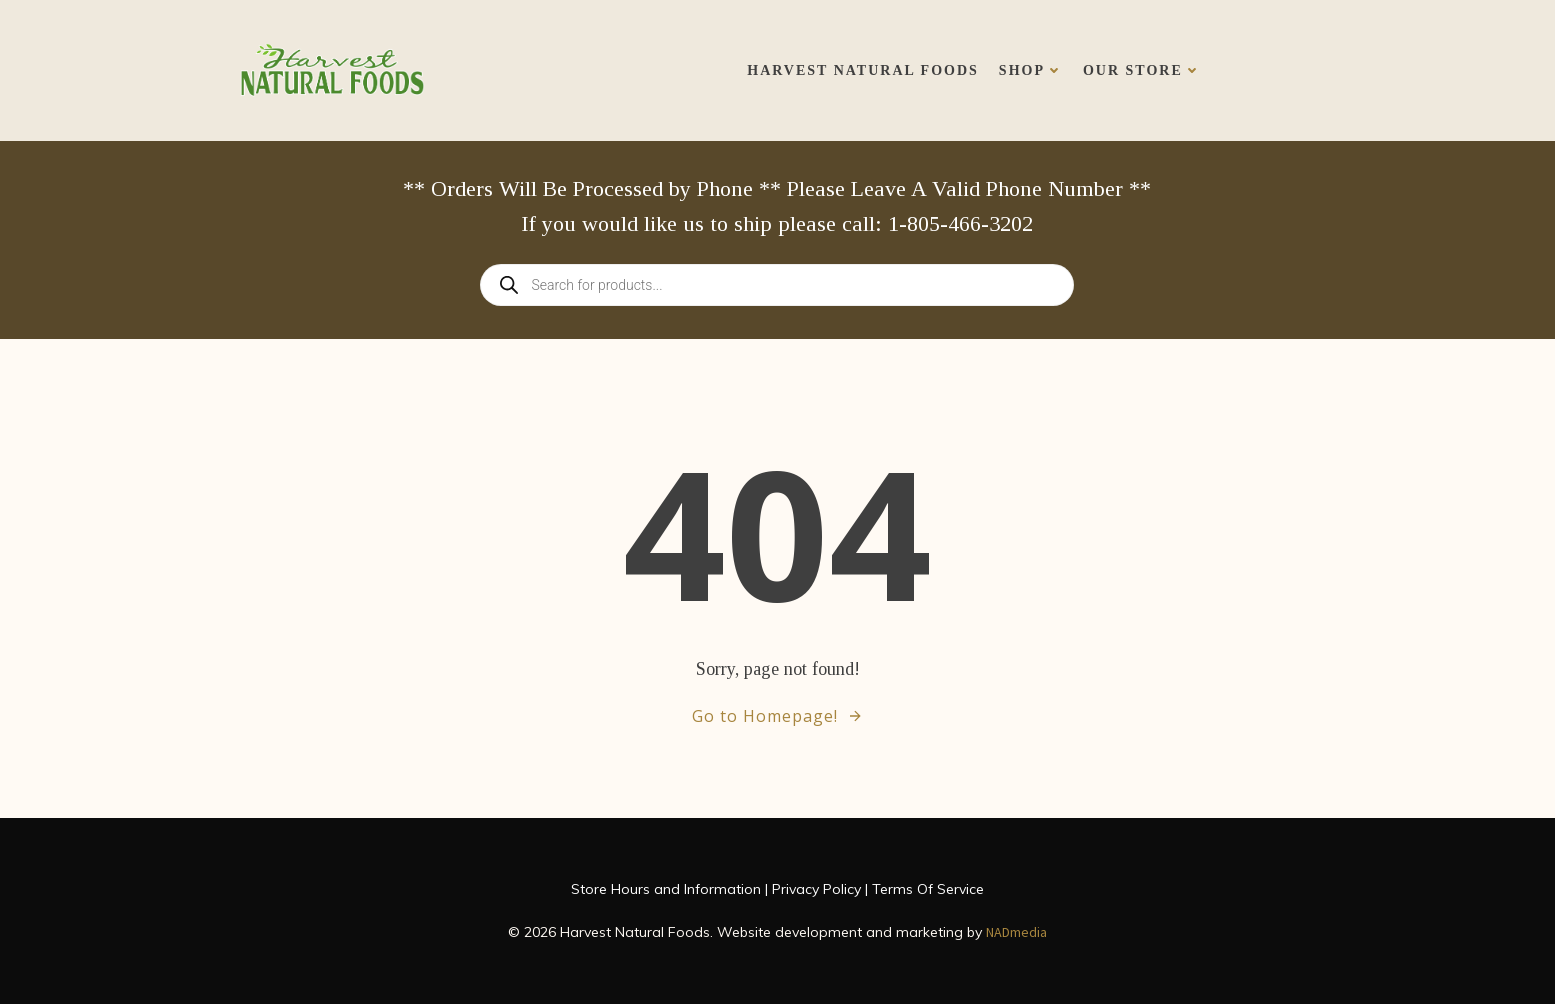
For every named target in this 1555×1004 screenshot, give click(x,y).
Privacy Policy (816, 889)
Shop (1031, 70)
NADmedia (1016, 932)
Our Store (1142, 70)
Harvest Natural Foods (863, 70)
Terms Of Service (928, 889)
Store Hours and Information (666, 889)
